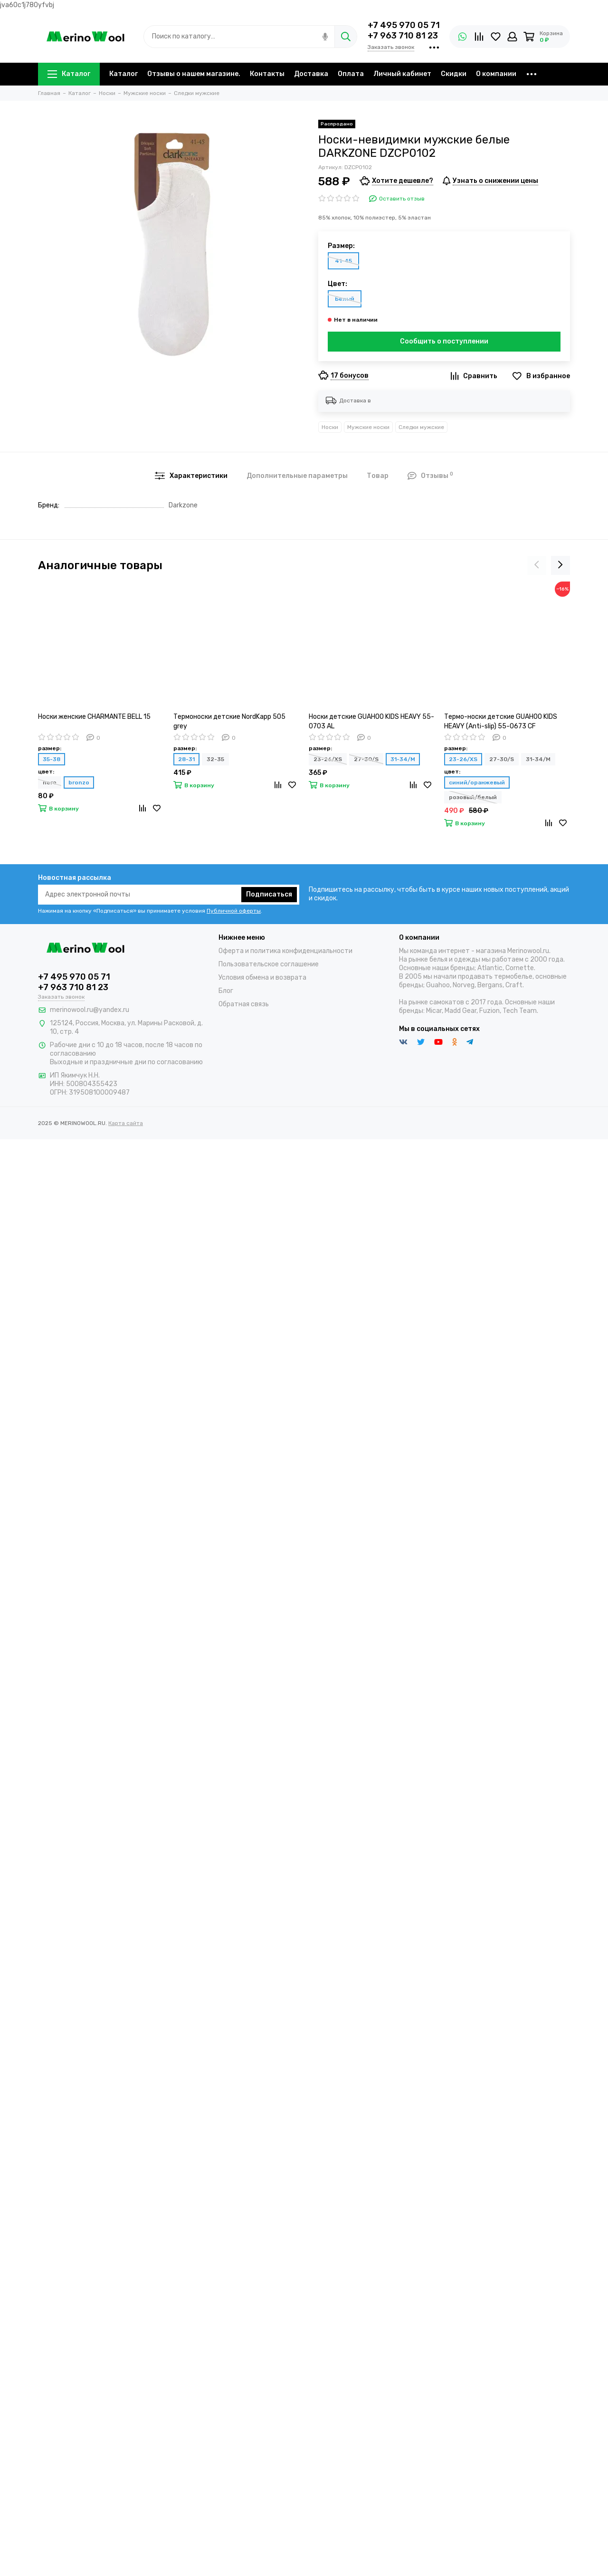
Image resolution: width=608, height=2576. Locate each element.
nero (50, 782)
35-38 (51, 759)
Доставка (311, 74)
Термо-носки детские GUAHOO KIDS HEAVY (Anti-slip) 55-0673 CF (500, 721)
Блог (225, 991)
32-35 (215, 759)
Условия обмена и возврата (262, 977)
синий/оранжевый (477, 782)
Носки (330, 427)
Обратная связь (243, 1004)
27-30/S (366, 759)
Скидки (453, 74)
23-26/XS (328, 759)
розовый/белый (473, 797)
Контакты (267, 74)
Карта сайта (125, 1123)
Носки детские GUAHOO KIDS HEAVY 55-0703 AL (371, 721)
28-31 (186, 759)
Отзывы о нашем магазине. (193, 74)
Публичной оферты (234, 910)
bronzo (78, 782)
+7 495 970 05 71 (404, 25)
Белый (344, 299)
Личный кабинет (402, 74)
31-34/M (402, 759)
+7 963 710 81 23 (403, 35)
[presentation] (536, 565)
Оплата (351, 74)
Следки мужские (421, 427)
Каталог (69, 74)
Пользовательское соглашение (268, 964)
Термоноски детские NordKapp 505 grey (229, 721)
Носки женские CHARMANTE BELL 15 (94, 717)
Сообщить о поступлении (444, 341)
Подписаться (269, 894)
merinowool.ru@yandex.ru (89, 1010)
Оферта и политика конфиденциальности (285, 951)
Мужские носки (368, 427)
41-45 (343, 261)
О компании (496, 74)
